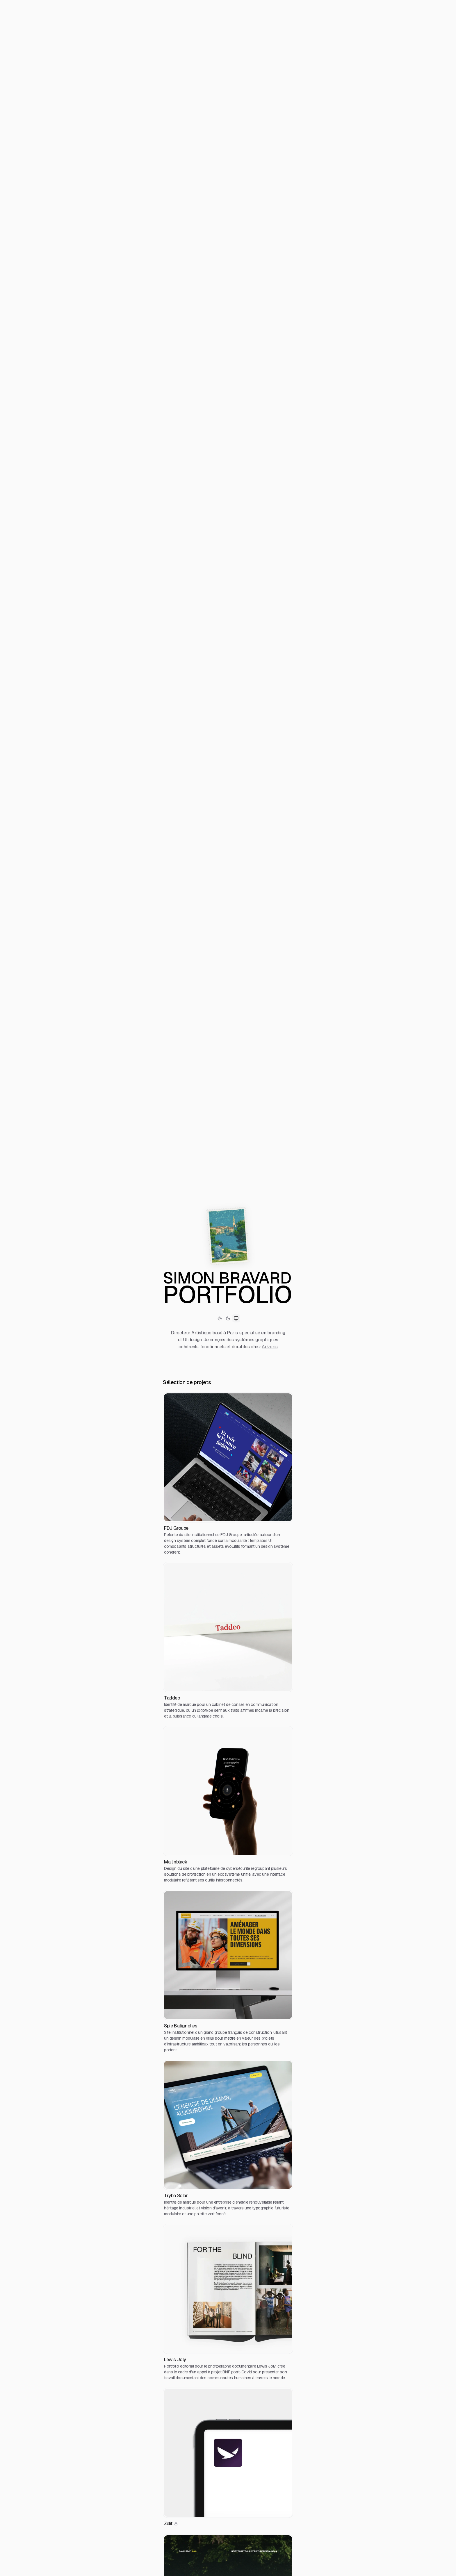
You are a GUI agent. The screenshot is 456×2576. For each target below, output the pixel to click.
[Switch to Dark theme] (228, 1318)
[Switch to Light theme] (220, 1318)
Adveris (269, 1347)
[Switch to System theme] (236, 1318)
